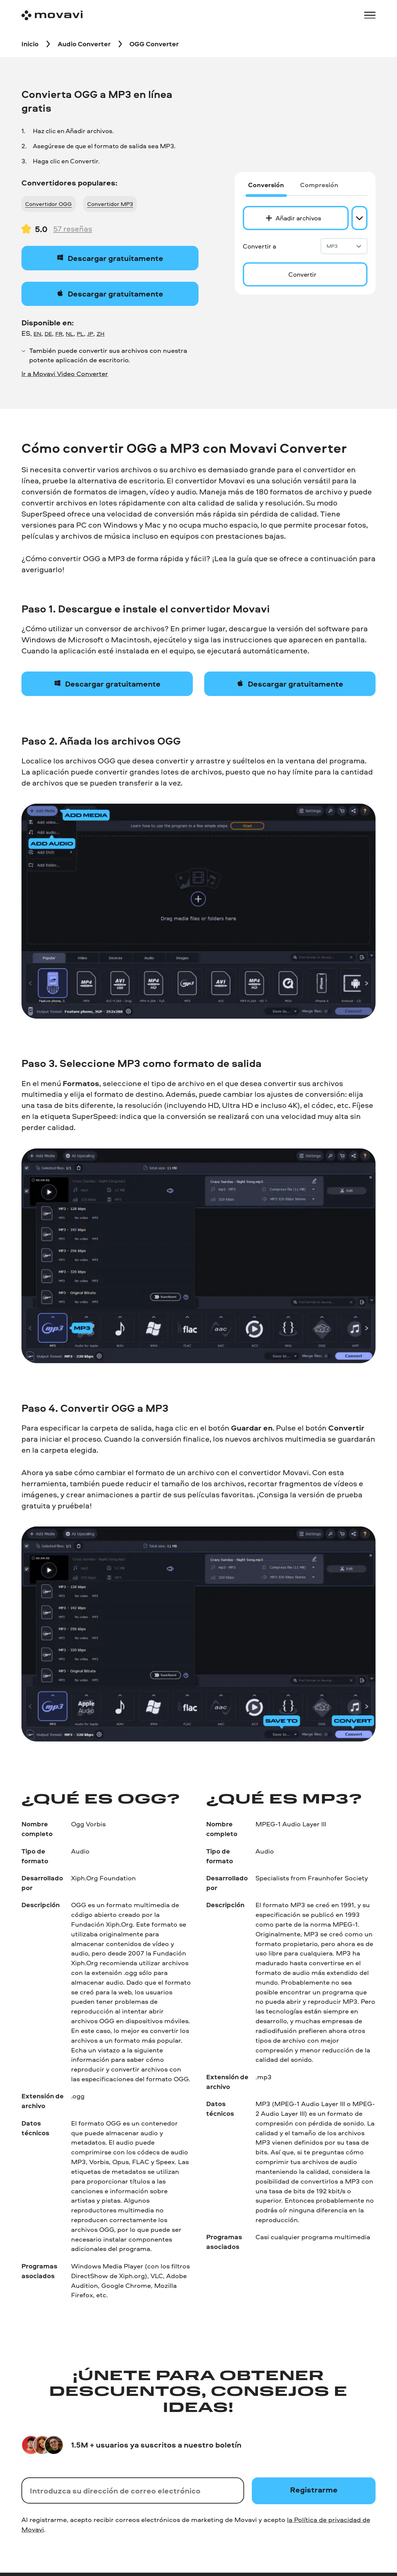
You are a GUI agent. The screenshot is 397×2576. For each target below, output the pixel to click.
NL (69, 333)
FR (58, 333)
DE (48, 333)
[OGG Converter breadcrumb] (154, 44)
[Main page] (51, 15)
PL (80, 333)
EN (37, 333)
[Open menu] (370, 15)
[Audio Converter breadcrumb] (84, 44)
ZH (101, 333)
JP (90, 333)
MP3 (344, 246)
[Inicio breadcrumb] (30, 44)
